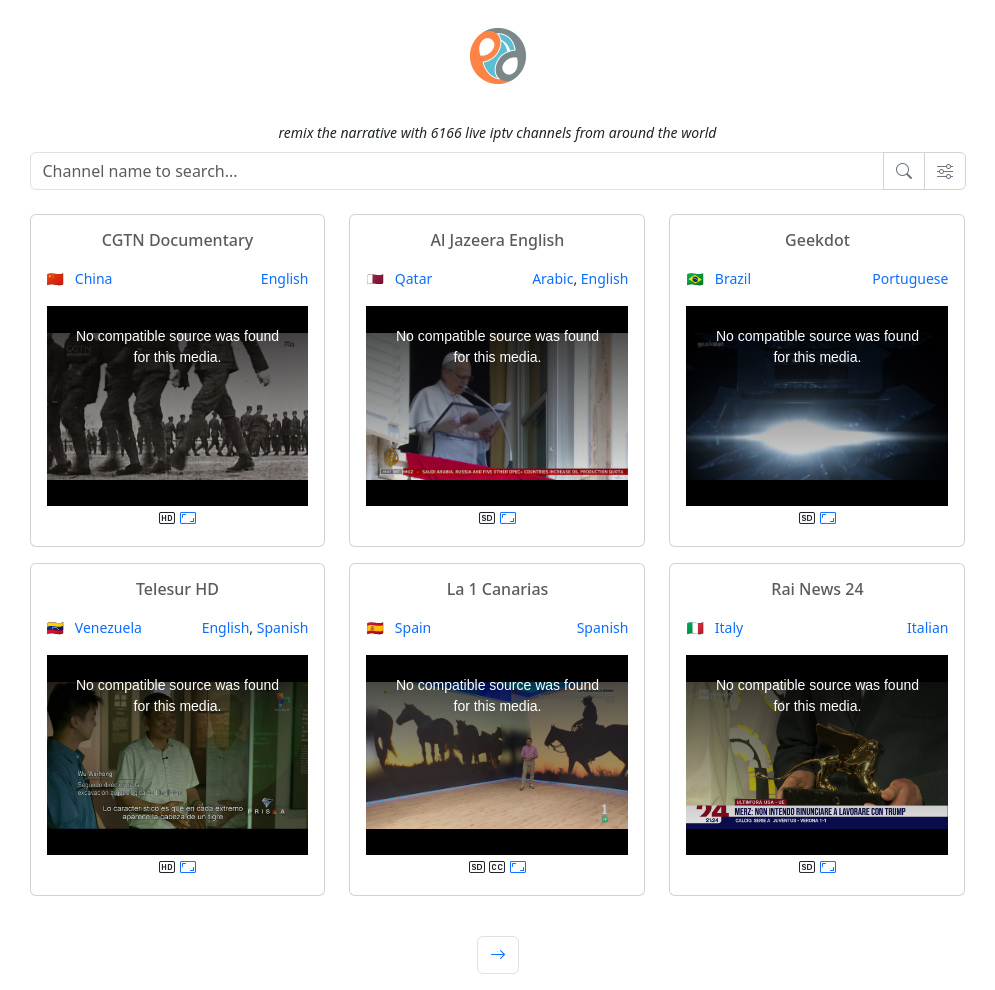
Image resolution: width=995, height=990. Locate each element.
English (285, 278)
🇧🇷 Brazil (718, 278)
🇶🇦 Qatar (399, 278)
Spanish (283, 627)
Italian (927, 627)
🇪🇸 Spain (398, 627)
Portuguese (910, 278)
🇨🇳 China (80, 278)
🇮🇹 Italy (714, 627)
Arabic (552, 278)
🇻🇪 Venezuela (94, 627)
